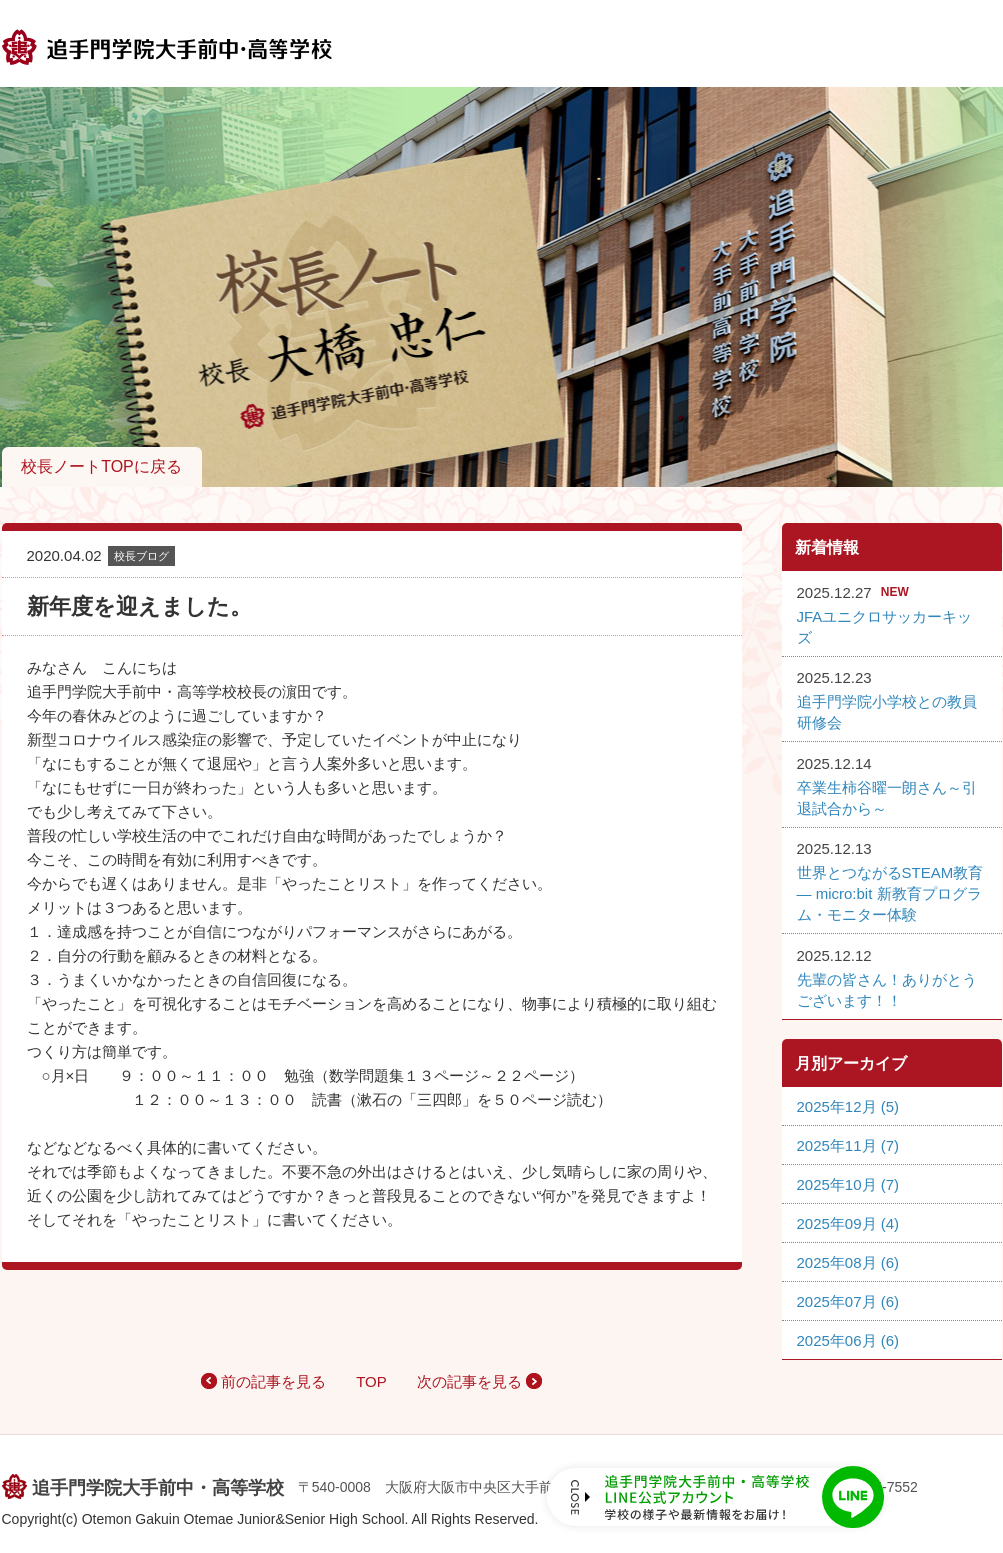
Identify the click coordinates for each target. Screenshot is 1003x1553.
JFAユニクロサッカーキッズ (885, 627)
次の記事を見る (469, 1381)
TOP (371, 1381)
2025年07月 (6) (848, 1301)
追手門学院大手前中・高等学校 (158, 1488)
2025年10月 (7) (848, 1184)
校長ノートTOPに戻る (101, 466)
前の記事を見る (273, 1381)
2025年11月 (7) (848, 1145)
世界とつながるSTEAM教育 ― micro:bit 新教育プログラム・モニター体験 (890, 893)
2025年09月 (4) (848, 1223)
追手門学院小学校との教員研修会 (887, 712)
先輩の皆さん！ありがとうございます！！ (887, 990)
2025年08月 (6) (848, 1262)
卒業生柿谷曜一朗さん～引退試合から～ (887, 798)
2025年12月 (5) (848, 1106)
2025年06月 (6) (848, 1340)
